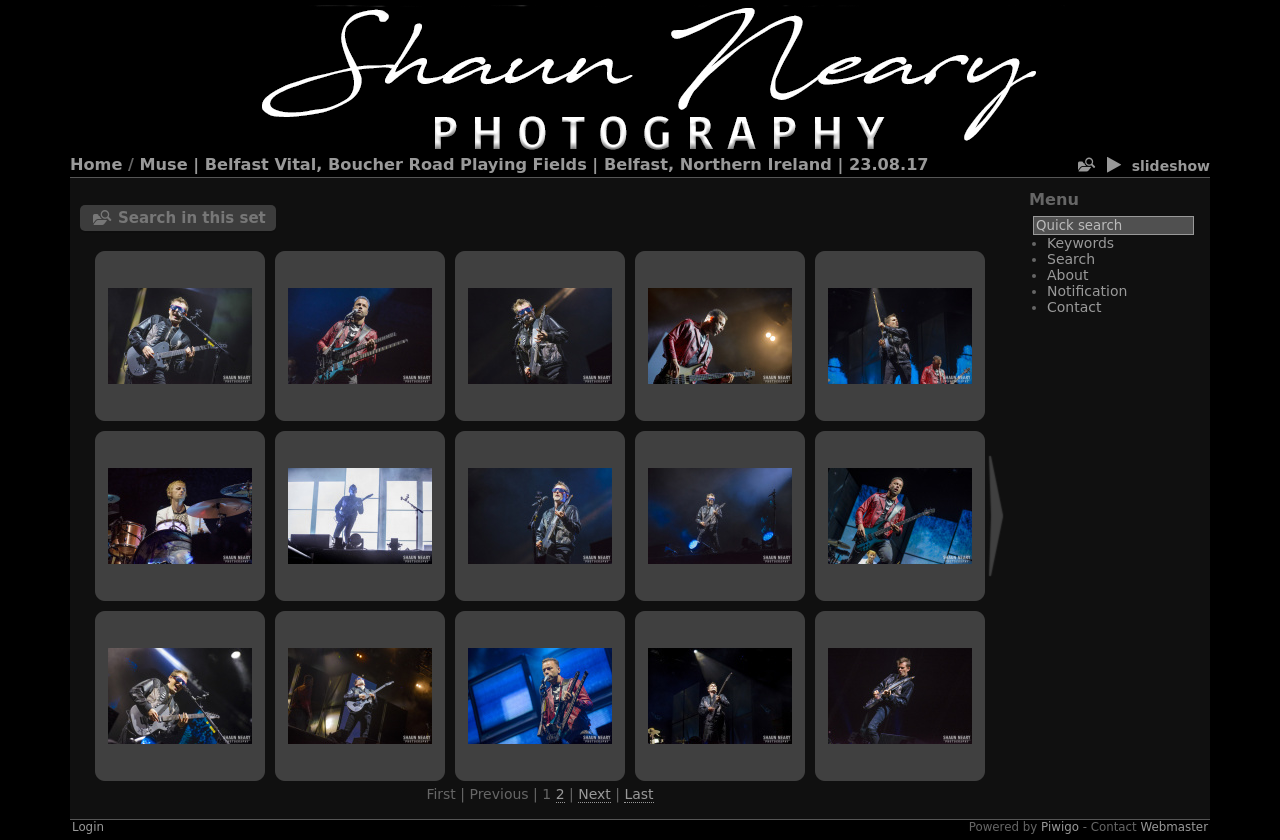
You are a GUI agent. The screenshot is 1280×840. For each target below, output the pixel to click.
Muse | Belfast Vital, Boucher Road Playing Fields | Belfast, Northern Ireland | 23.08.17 (534, 164)
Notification (1087, 291)
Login (88, 827)
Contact (1074, 307)
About (1067, 275)
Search (1071, 259)
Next (594, 794)
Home (96, 164)
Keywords (1080, 243)
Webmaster (1175, 827)
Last (638, 794)
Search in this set (192, 218)
